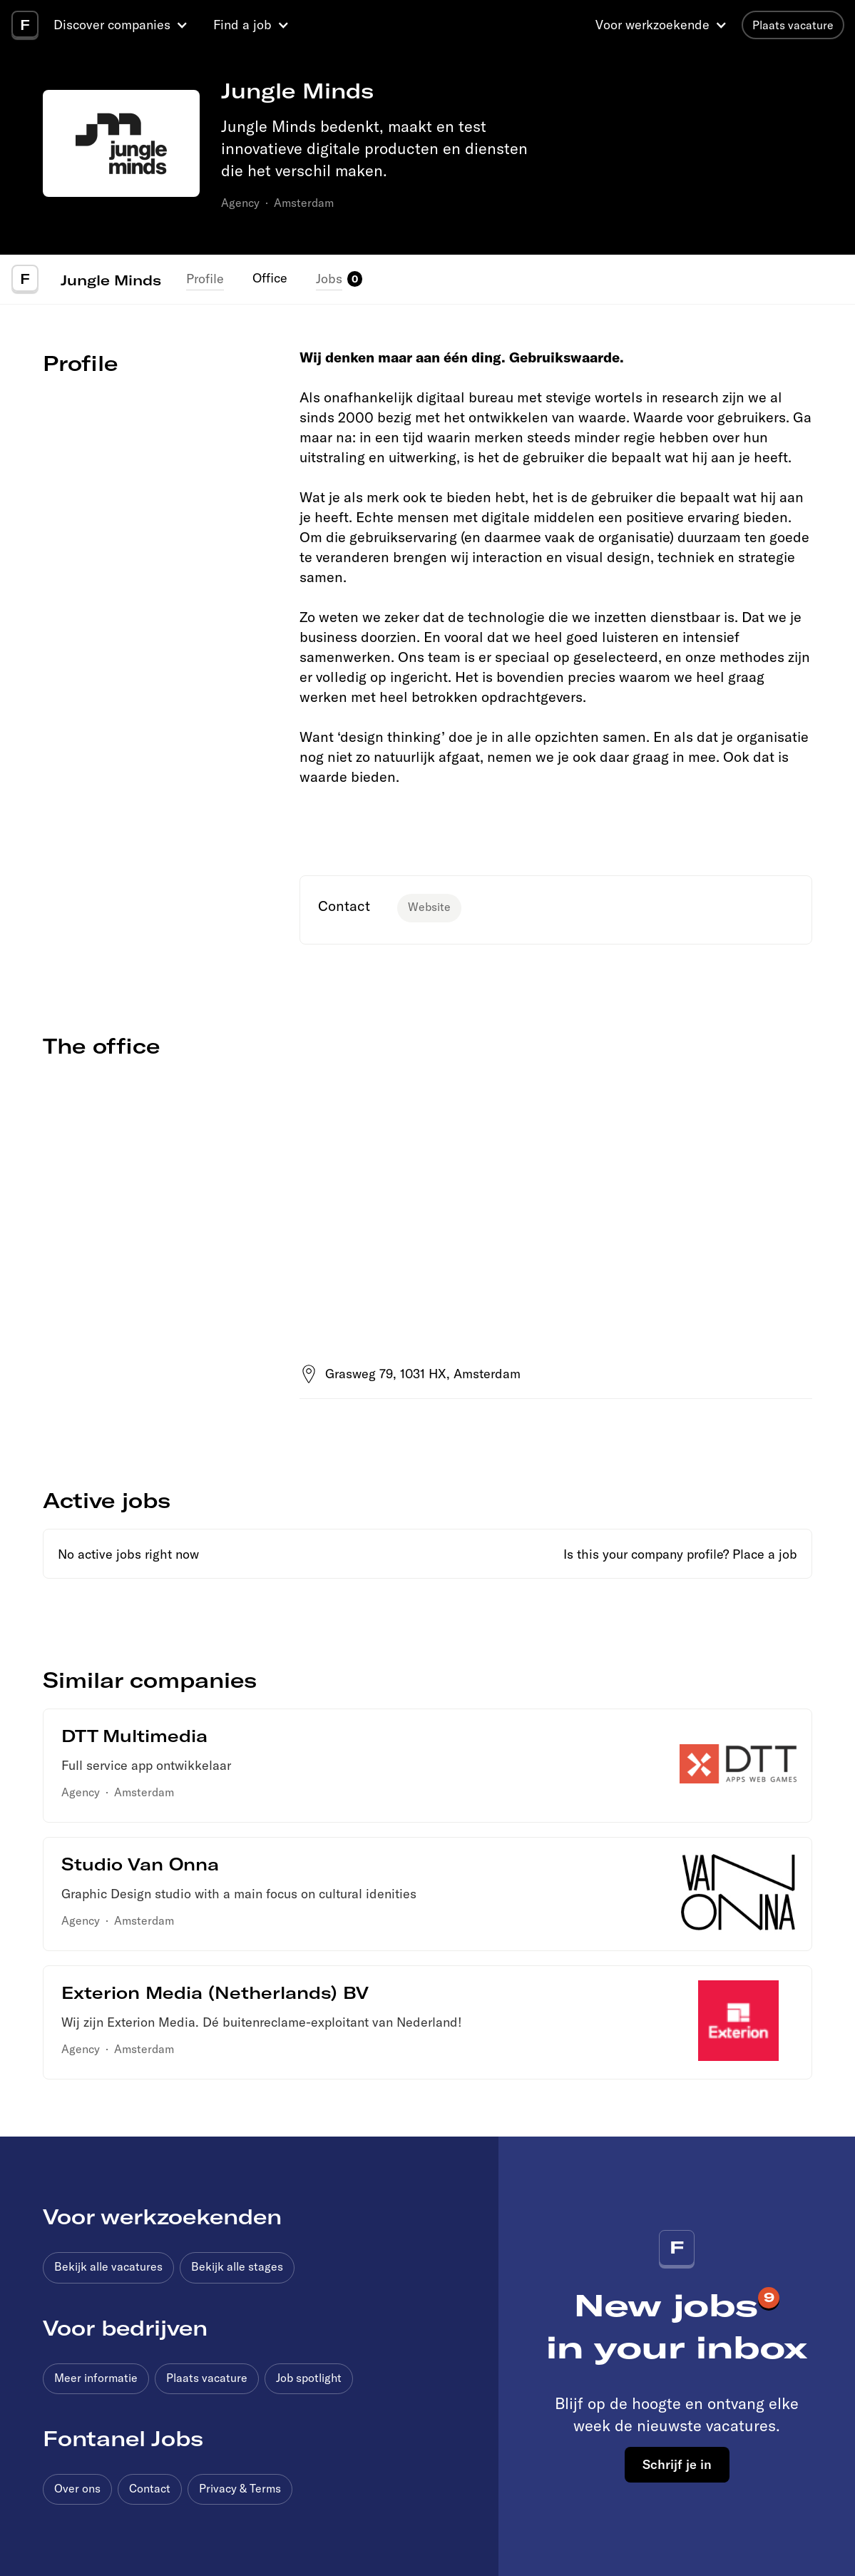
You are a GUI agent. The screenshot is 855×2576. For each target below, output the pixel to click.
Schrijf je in (677, 2464)
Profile (205, 278)
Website (429, 907)
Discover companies (111, 24)
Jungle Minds (111, 279)
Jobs (329, 278)
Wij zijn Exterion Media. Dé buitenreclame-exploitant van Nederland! (261, 2022)
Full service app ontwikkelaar (146, 1765)
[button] (123, 25)
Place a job (764, 1554)
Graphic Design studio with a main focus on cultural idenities (238, 1893)
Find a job (242, 24)
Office (269, 278)
